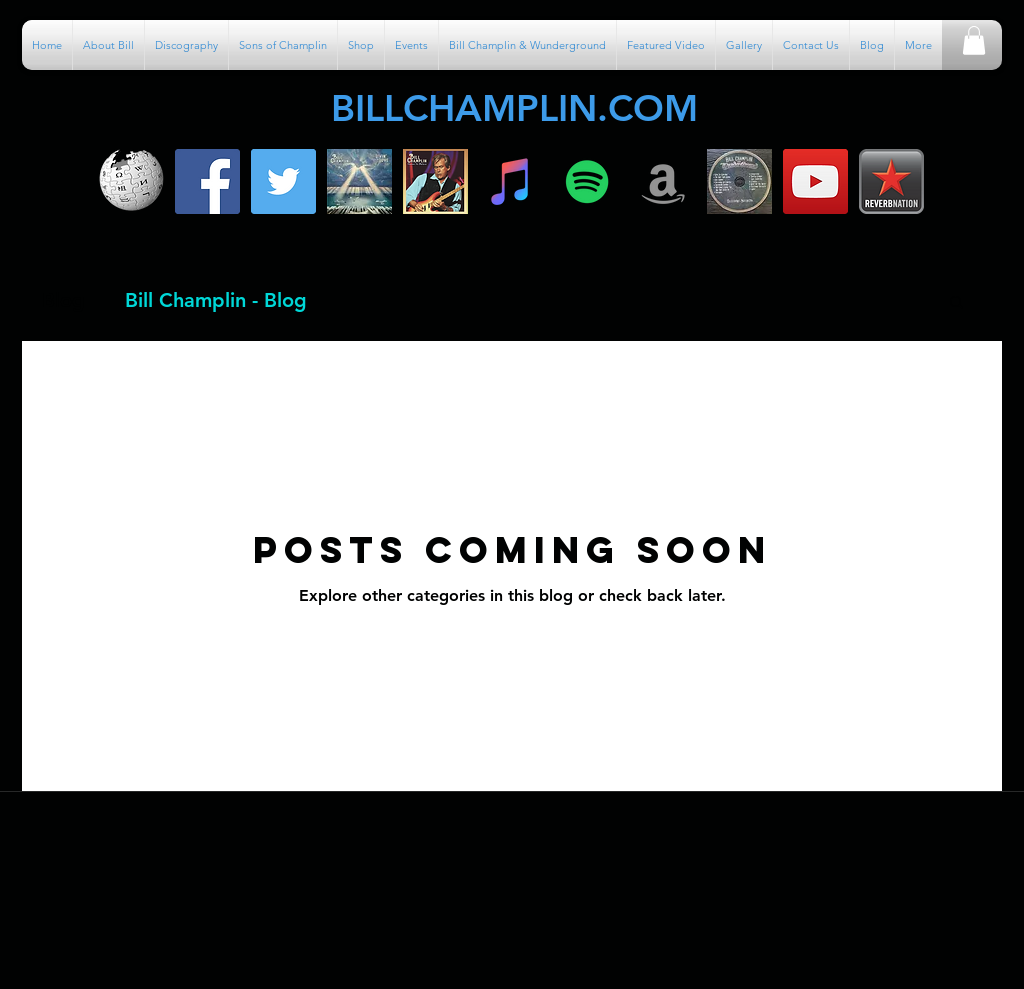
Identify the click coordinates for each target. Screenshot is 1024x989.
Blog (63, 300)
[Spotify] (587, 181)
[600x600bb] (435, 181)
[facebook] (207, 181)
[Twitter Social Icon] (283, 181)
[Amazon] (663, 181)
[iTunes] (511, 181)
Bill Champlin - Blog (216, 300)
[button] (974, 40)
